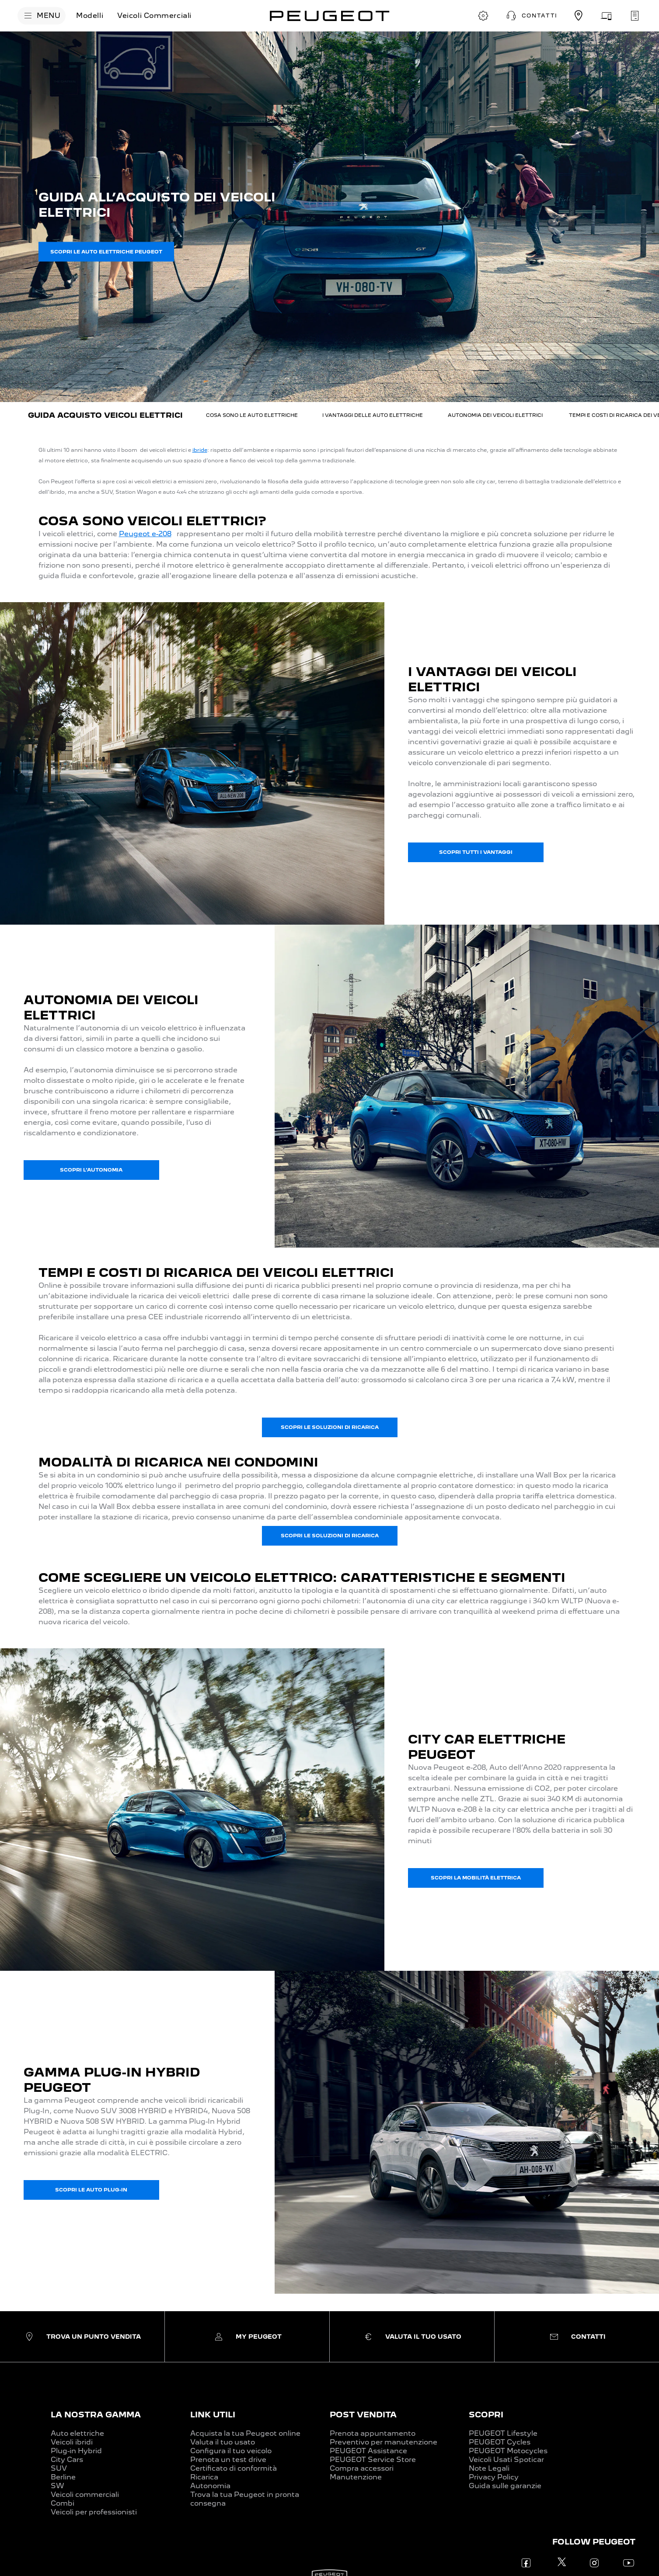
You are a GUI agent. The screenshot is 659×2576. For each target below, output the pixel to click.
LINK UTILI (212, 2414)
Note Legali (489, 2468)
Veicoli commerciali (85, 2494)
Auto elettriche (77, 2433)
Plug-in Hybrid (76, 2451)
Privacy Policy (494, 2477)
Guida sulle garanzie (505, 2486)
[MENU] (41, 15)
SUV (59, 2468)
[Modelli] (89, 15)
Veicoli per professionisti (94, 2512)
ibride (199, 450)
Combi (62, 2503)
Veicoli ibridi (72, 2442)
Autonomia (210, 2486)
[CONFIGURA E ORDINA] (483, 16)
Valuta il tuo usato (222, 2442)
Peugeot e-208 (145, 534)
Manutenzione (356, 2477)
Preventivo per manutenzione (383, 2442)
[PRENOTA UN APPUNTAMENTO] (635, 16)
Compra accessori (362, 2468)
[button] (531, 16)
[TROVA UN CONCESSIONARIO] (579, 16)
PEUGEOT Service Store (373, 2459)
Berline (63, 2477)
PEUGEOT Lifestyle (503, 2433)
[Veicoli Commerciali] (154, 15)
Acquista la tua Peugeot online (245, 2433)
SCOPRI (486, 2414)
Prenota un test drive (228, 2459)
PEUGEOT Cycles (499, 2442)
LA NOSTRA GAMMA (96, 2414)
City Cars (67, 2459)
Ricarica (204, 2477)
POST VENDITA (363, 2414)
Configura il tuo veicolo (231, 2451)
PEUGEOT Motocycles (508, 2451)
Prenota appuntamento (372, 2433)
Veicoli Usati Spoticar (506, 2459)
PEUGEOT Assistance (368, 2451)
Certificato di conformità (233, 2468)
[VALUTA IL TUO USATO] (607, 16)
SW (57, 2486)
